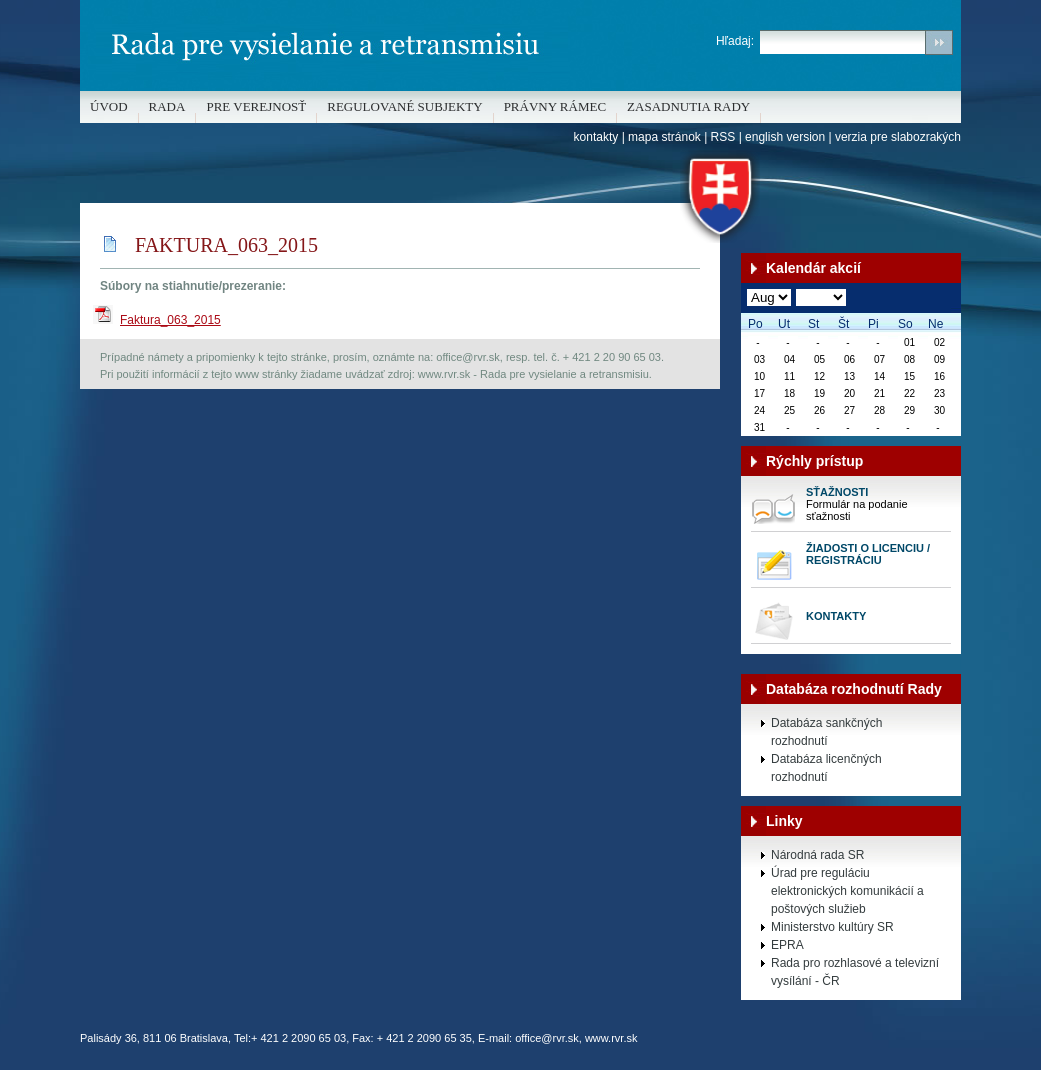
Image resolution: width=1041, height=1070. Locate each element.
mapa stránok (664, 137)
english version (785, 137)
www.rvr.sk (611, 1038)
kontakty (596, 137)
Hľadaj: (735, 41)
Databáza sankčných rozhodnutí (826, 732)
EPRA (787, 945)
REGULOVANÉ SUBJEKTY (404, 106)
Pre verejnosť (256, 106)
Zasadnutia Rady (688, 106)
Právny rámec (555, 106)
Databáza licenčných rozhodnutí (826, 768)
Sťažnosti (837, 492)
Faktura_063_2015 (170, 320)
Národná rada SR (817, 855)
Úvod (109, 106)
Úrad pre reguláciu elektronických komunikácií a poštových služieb (847, 891)
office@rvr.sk (547, 1038)
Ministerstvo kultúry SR (832, 927)
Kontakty (836, 616)
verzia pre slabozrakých (898, 137)
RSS (723, 137)
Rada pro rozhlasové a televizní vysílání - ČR (855, 972)
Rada (167, 106)
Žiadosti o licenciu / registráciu (868, 554)
